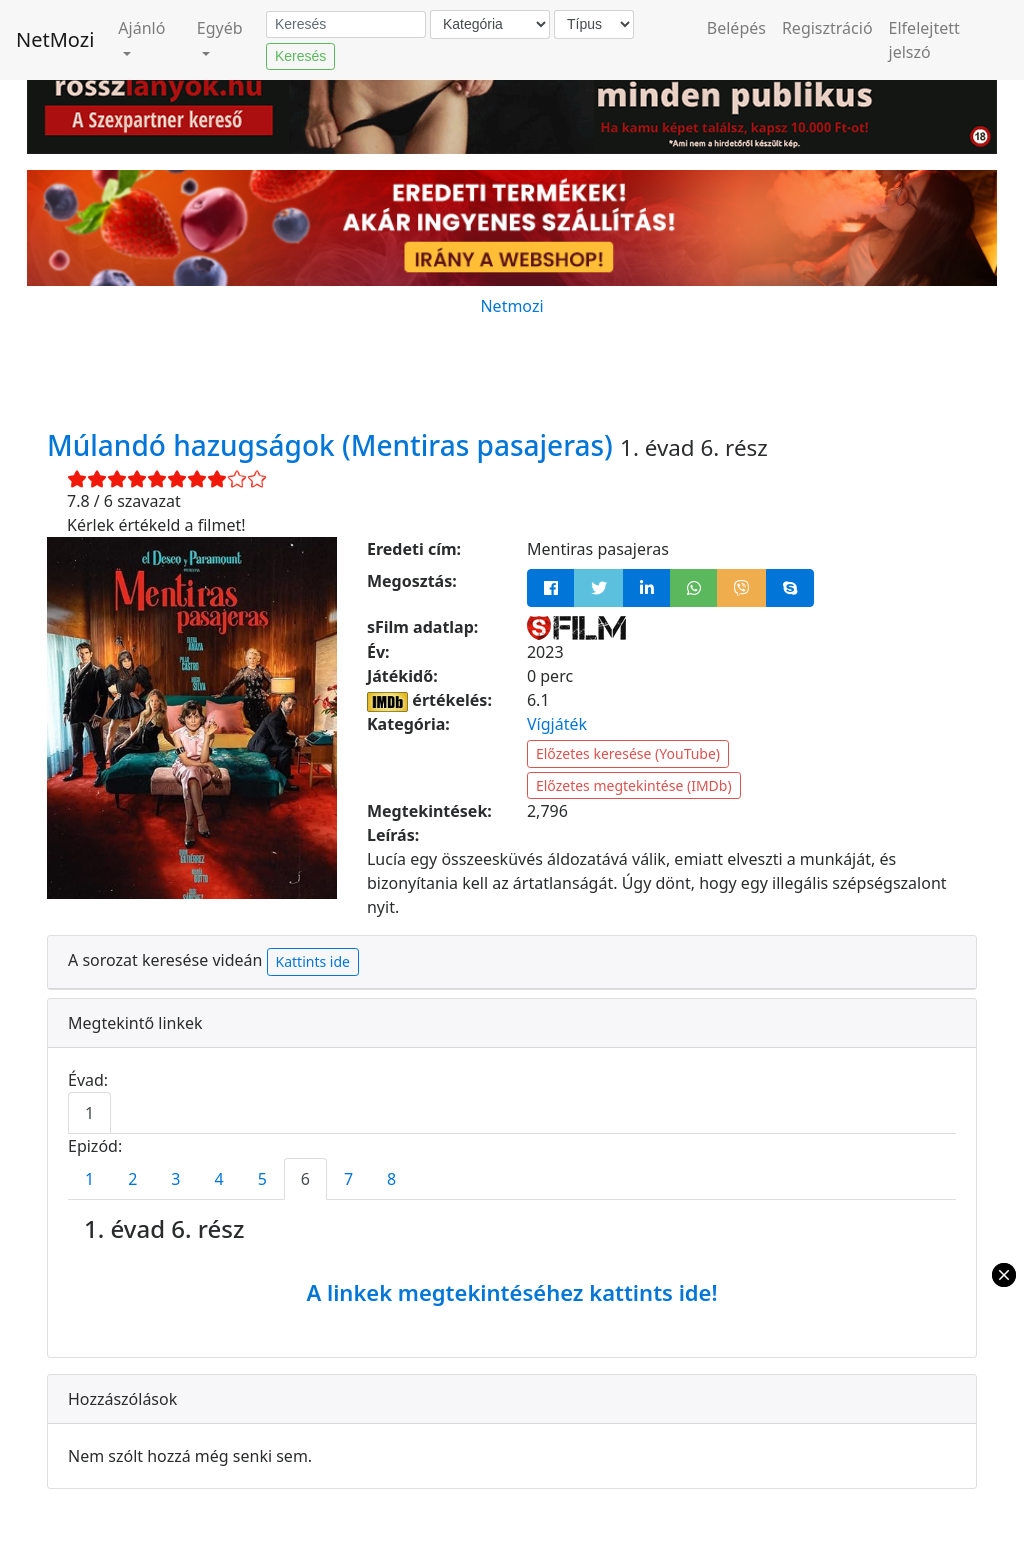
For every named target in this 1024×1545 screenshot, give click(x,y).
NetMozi (55, 39)
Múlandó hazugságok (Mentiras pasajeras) (333, 445)
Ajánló (141, 28)
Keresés (300, 56)
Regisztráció (827, 28)
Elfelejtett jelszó (924, 40)
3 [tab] (175, 1179)
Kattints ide (313, 961)
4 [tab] (218, 1179)
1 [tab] (89, 1113)
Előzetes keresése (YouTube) (628, 753)
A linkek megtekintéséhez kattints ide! (511, 1292)
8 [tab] (391, 1179)
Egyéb (220, 28)
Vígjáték (557, 724)
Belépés (736, 28)
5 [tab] (262, 1179)
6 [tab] (305, 1179)
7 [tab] (348, 1179)
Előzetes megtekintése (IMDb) (634, 785)
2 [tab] (132, 1179)
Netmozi (511, 306)
